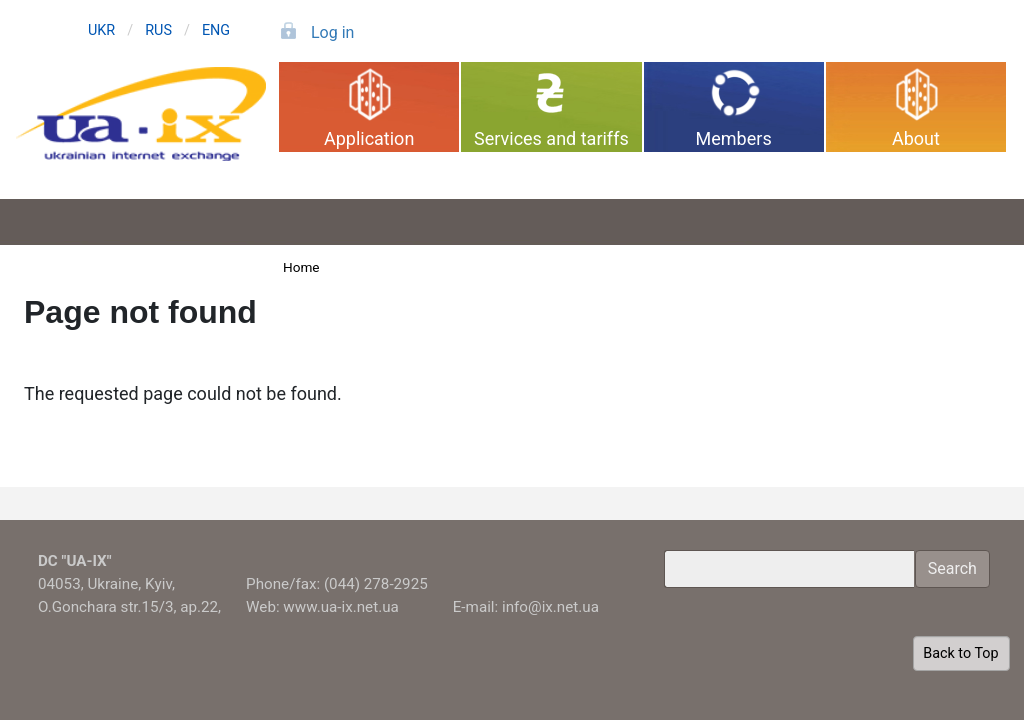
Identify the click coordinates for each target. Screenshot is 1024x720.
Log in (332, 32)
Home (301, 267)
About (916, 138)
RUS (158, 30)
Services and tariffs (551, 138)
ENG (216, 30)
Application (369, 138)
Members (734, 138)
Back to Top (960, 653)
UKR (101, 30)
